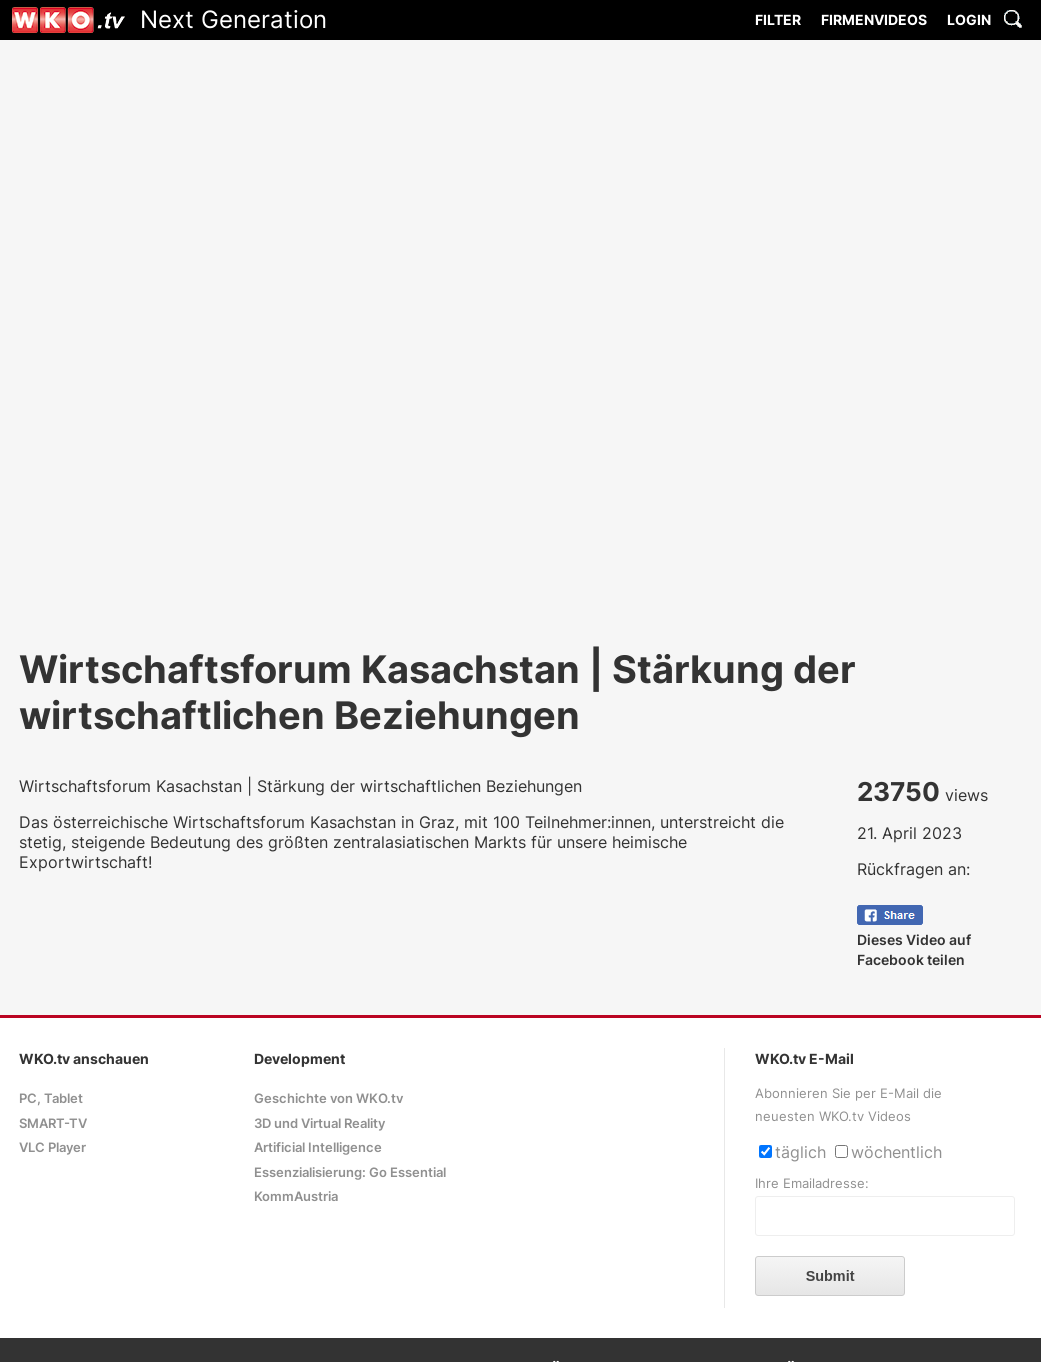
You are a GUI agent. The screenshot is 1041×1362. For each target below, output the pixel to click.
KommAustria (296, 1196)
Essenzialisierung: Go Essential (350, 1172)
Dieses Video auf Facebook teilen (914, 939)
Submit (830, 1276)
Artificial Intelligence (318, 1147)
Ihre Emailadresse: (812, 1183)
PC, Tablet (51, 1098)
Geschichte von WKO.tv (328, 1098)
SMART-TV (53, 1123)
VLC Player (52, 1147)
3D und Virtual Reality (319, 1123)
